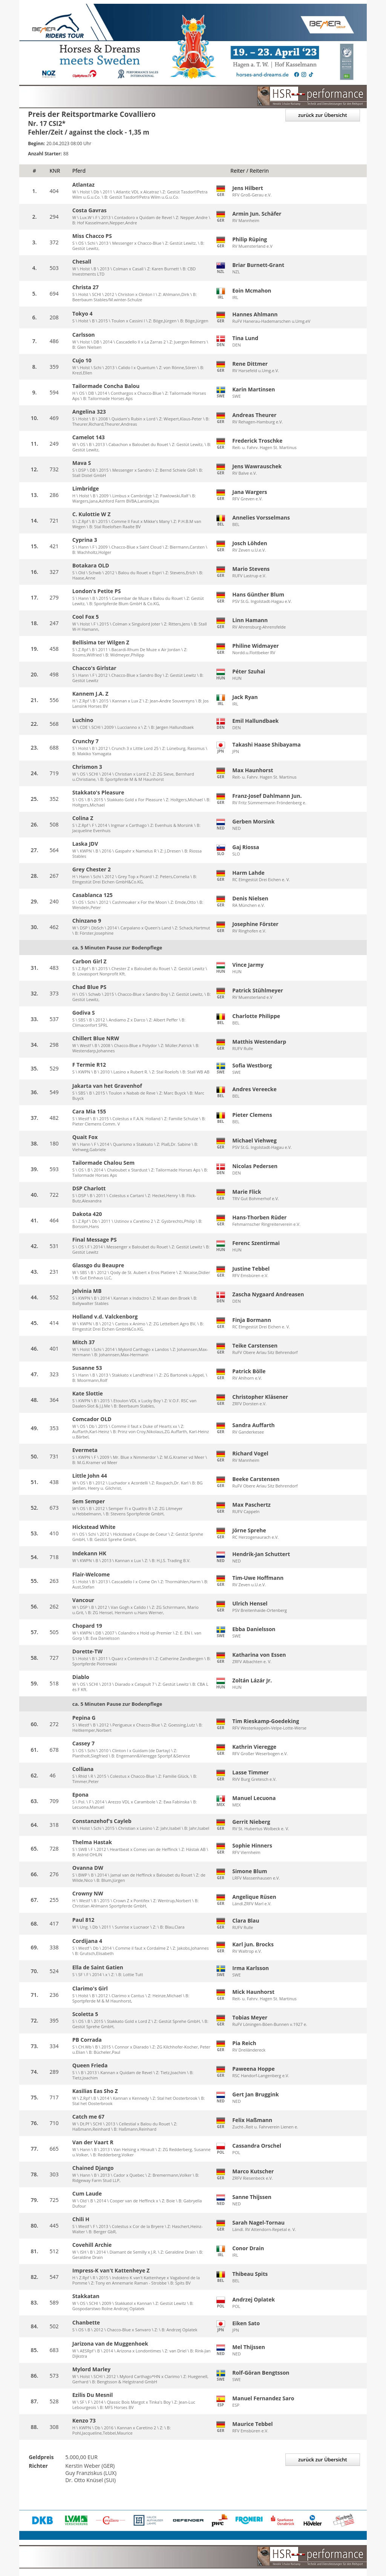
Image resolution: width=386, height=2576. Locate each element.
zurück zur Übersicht (322, 115)
